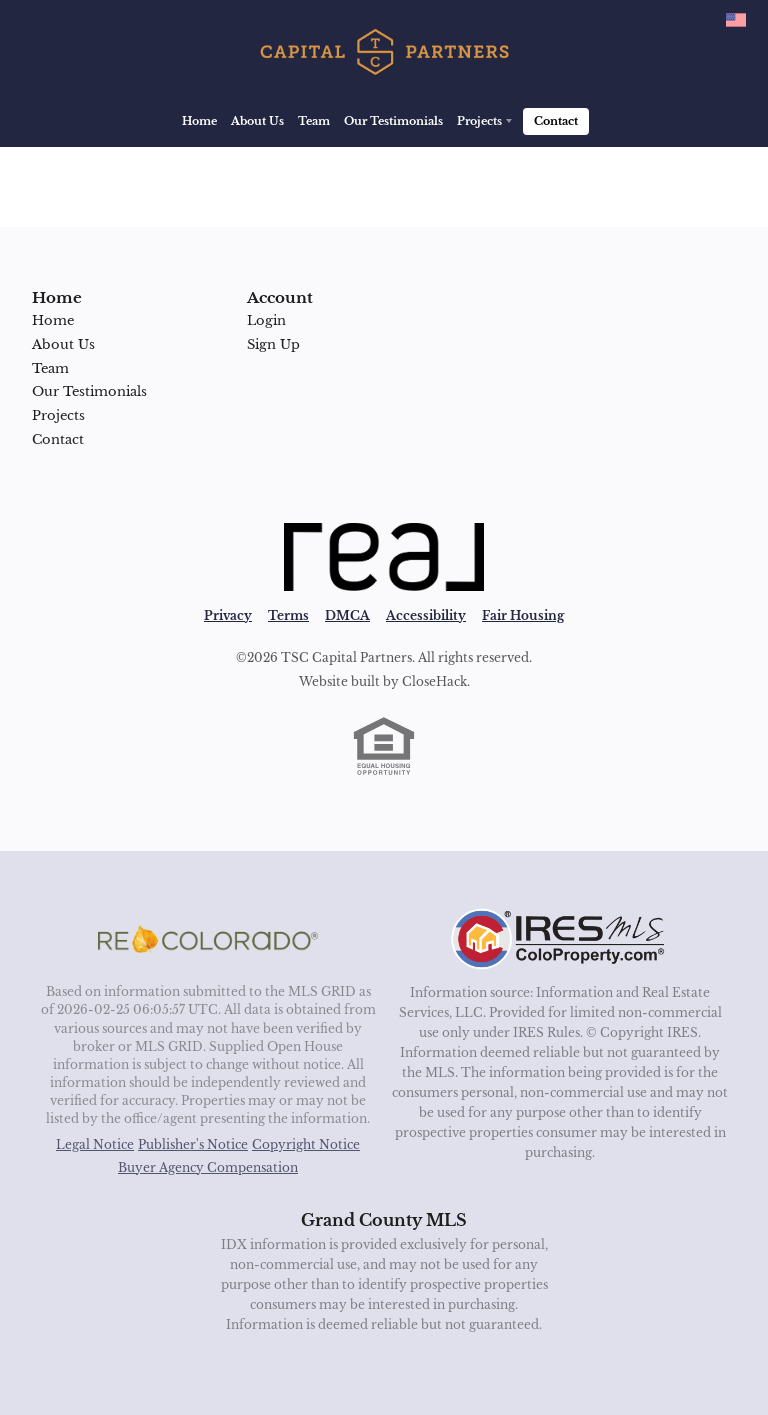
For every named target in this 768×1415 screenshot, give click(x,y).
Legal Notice (95, 1144)
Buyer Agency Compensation (208, 1167)
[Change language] (736, 20)
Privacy (228, 615)
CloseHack (434, 681)
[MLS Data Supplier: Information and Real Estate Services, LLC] (560, 939)
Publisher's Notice (193, 1144)
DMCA (347, 615)
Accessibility (426, 615)
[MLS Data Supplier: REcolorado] (208, 939)
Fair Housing (523, 615)
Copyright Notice (306, 1144)
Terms (288, 615)
